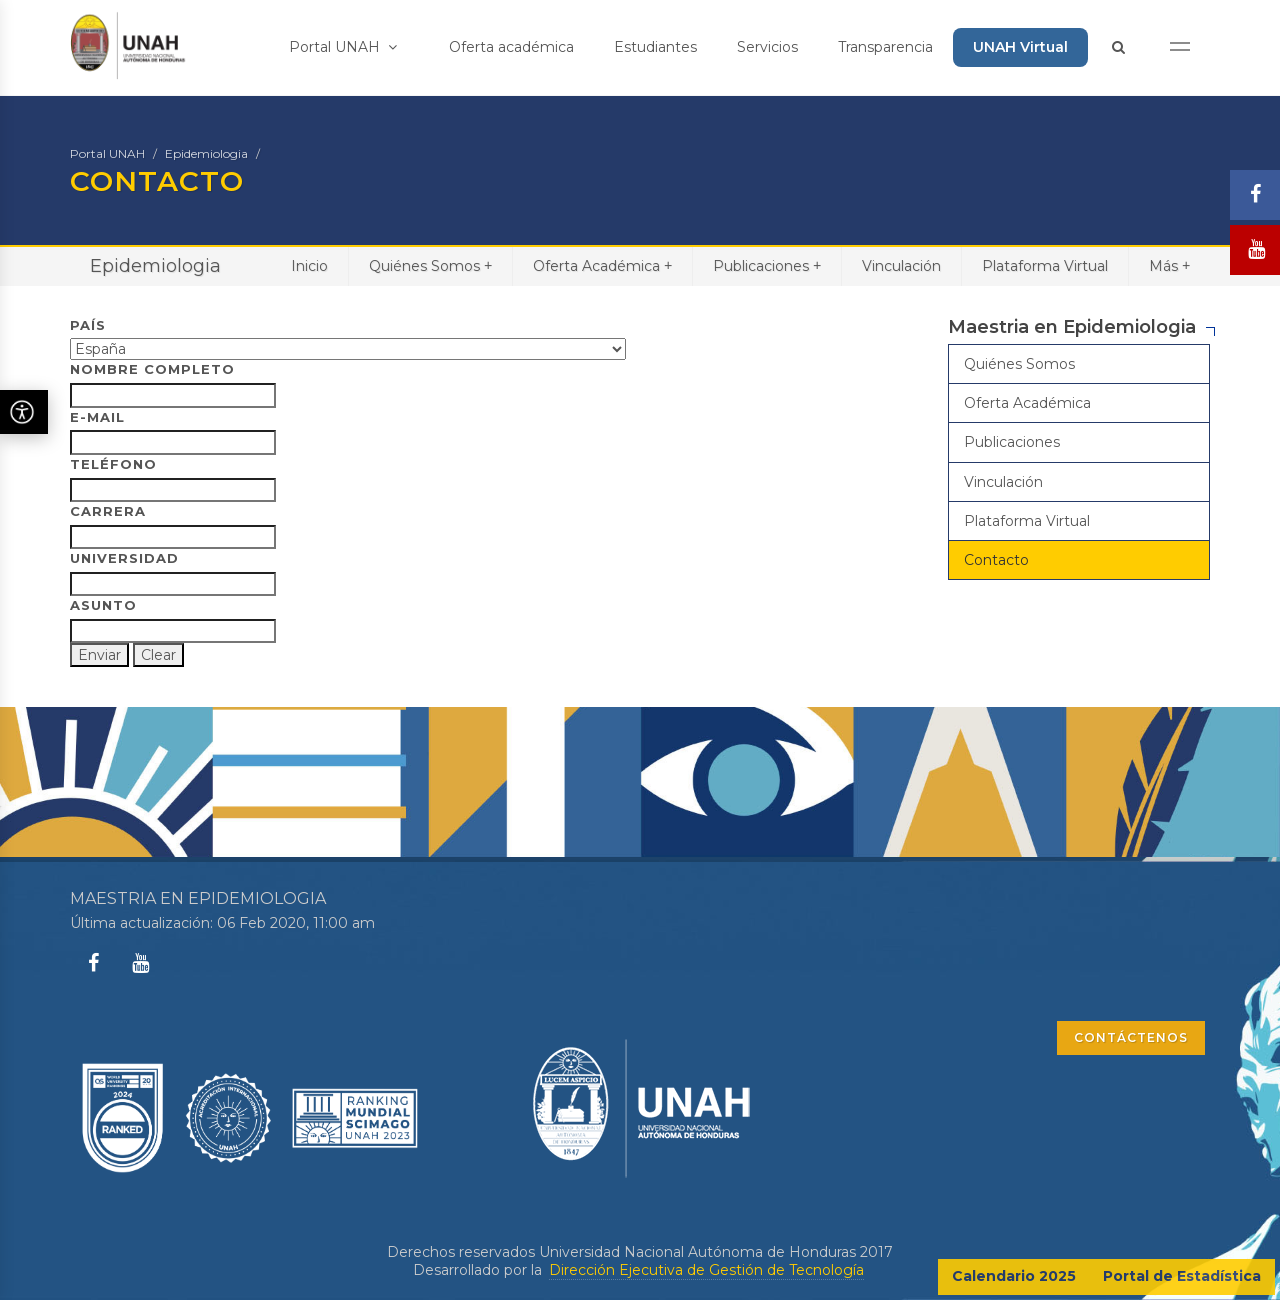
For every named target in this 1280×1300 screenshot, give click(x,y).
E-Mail (97, 417)
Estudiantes (655, 47)
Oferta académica (511, 47)
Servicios (767, 47)
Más (1169, 265)
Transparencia (885, 47)
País (88, 325)
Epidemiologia (206, 153)
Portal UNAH (343, 47)
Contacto (996, 560)
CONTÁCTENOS (1131, 1037)
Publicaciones (767, 265)
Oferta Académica (602, 265)
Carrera (108, 511)
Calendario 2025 (1014, 1276)
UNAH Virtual (1020, 47)
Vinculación (901, 266)
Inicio (309, 266)
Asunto (103, 605)
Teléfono (113, 464)
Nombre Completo (152, 369)
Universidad (124, 558)
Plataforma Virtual (1045, 266)
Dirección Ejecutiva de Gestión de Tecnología (706, 1270)
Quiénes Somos (430, 265)
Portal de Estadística (1182, 1276)
